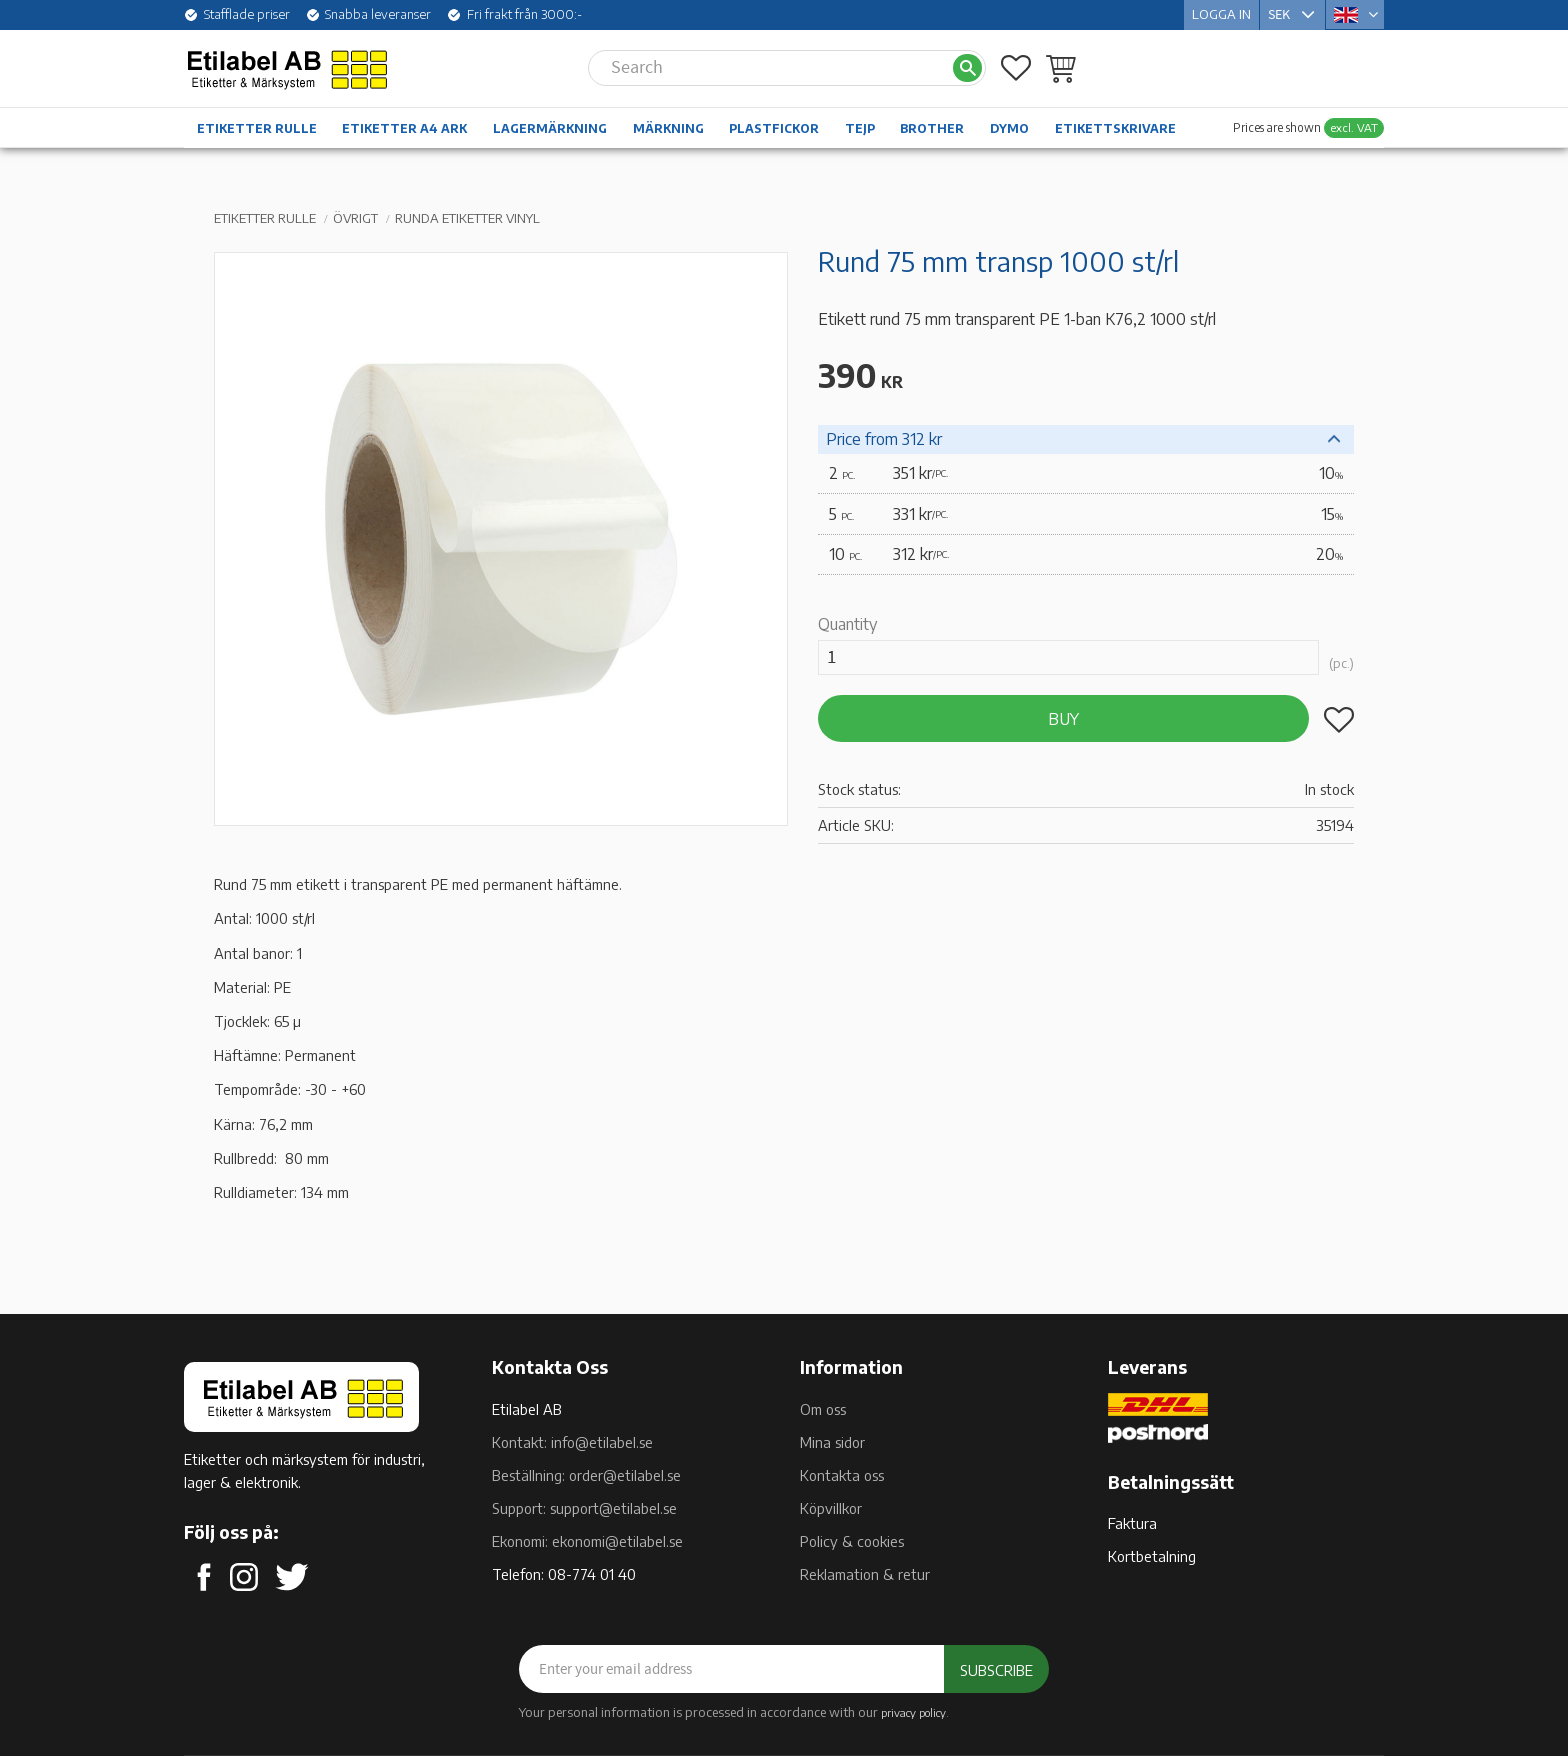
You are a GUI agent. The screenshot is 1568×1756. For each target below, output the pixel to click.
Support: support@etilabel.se (584, 1508)
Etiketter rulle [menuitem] (257, 128)
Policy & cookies (852, 1541)
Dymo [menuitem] (1009, 128)
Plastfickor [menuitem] (774, 128)
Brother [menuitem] (932, 128)
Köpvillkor (831, 1508)
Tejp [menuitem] (860, 128)
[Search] (967, 68)
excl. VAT (1354, 127)
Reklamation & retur (865, 1574)
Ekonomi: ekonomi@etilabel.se (587, 1541)
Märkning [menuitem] (668, 128)
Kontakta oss (842, 1475)
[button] (1016, 68)
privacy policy (913, 1712)
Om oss (823, 1409)
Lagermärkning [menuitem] (550, 128)
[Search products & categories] (770, 68)
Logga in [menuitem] (1221, 14)
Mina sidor (832, 1442)
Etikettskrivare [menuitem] (1115, 128)
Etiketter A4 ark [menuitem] (404, 128)
